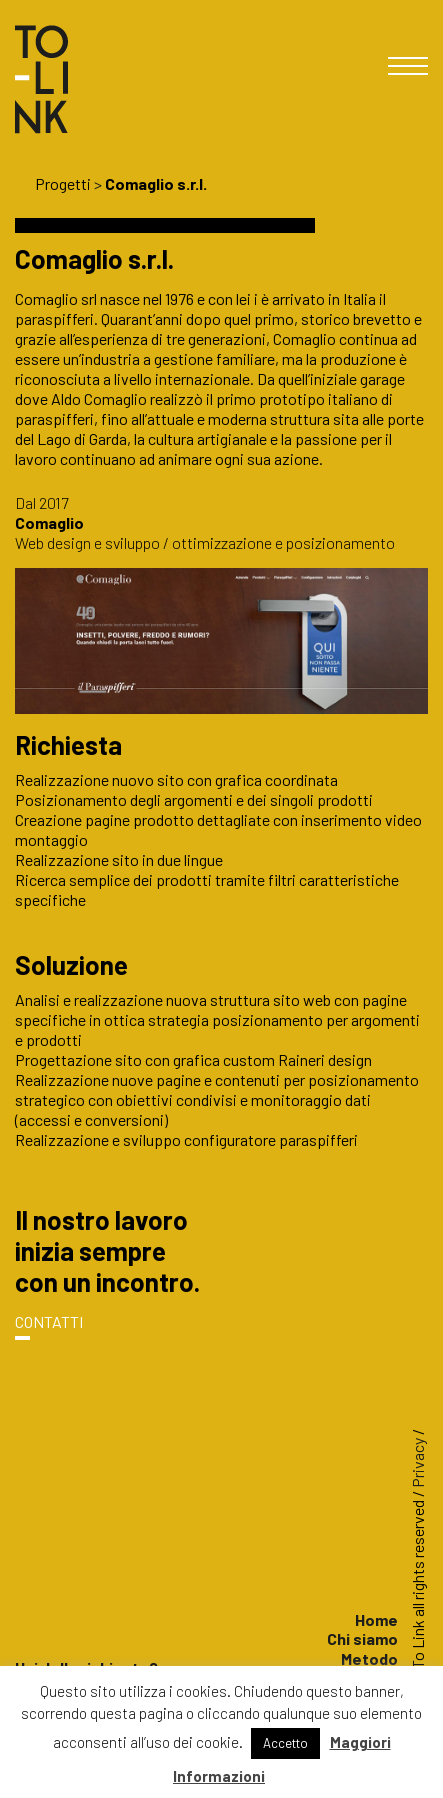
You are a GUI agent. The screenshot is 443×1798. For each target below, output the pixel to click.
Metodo (369, 1658)
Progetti (63, 183)
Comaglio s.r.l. (156, 183)
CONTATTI (49, 1321)
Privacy (417, 1463)
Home (376, 1619)
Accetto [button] (285, 1743)
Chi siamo (362, 1638)
